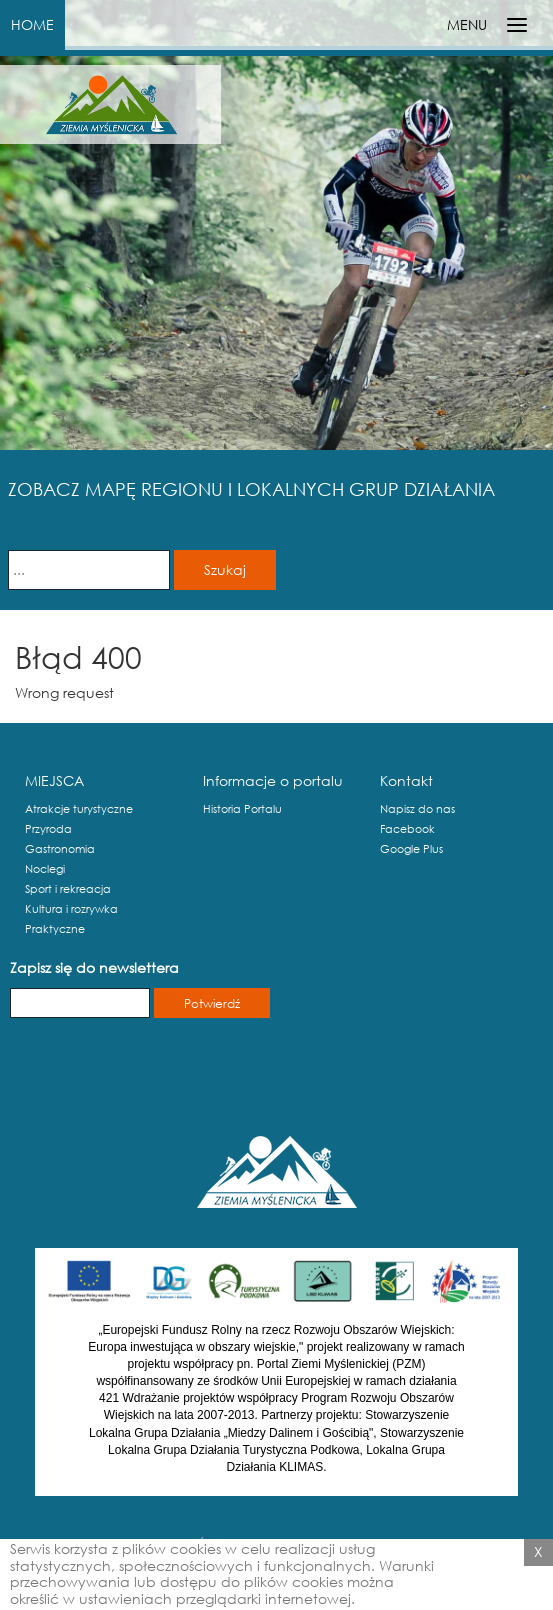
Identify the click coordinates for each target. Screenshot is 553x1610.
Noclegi (45, 869)
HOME (32, 24)
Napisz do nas (417, 809)
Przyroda (48, 829)
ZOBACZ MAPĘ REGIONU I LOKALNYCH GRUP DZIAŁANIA (251, 489)
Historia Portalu (242, 809)
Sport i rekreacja (68, 889)
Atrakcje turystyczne (79, 809)
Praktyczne (55, 929)
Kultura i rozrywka (71, 909)
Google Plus (411, 849)
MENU (467, 24)
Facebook (407, 829)
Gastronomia (60, 849)
